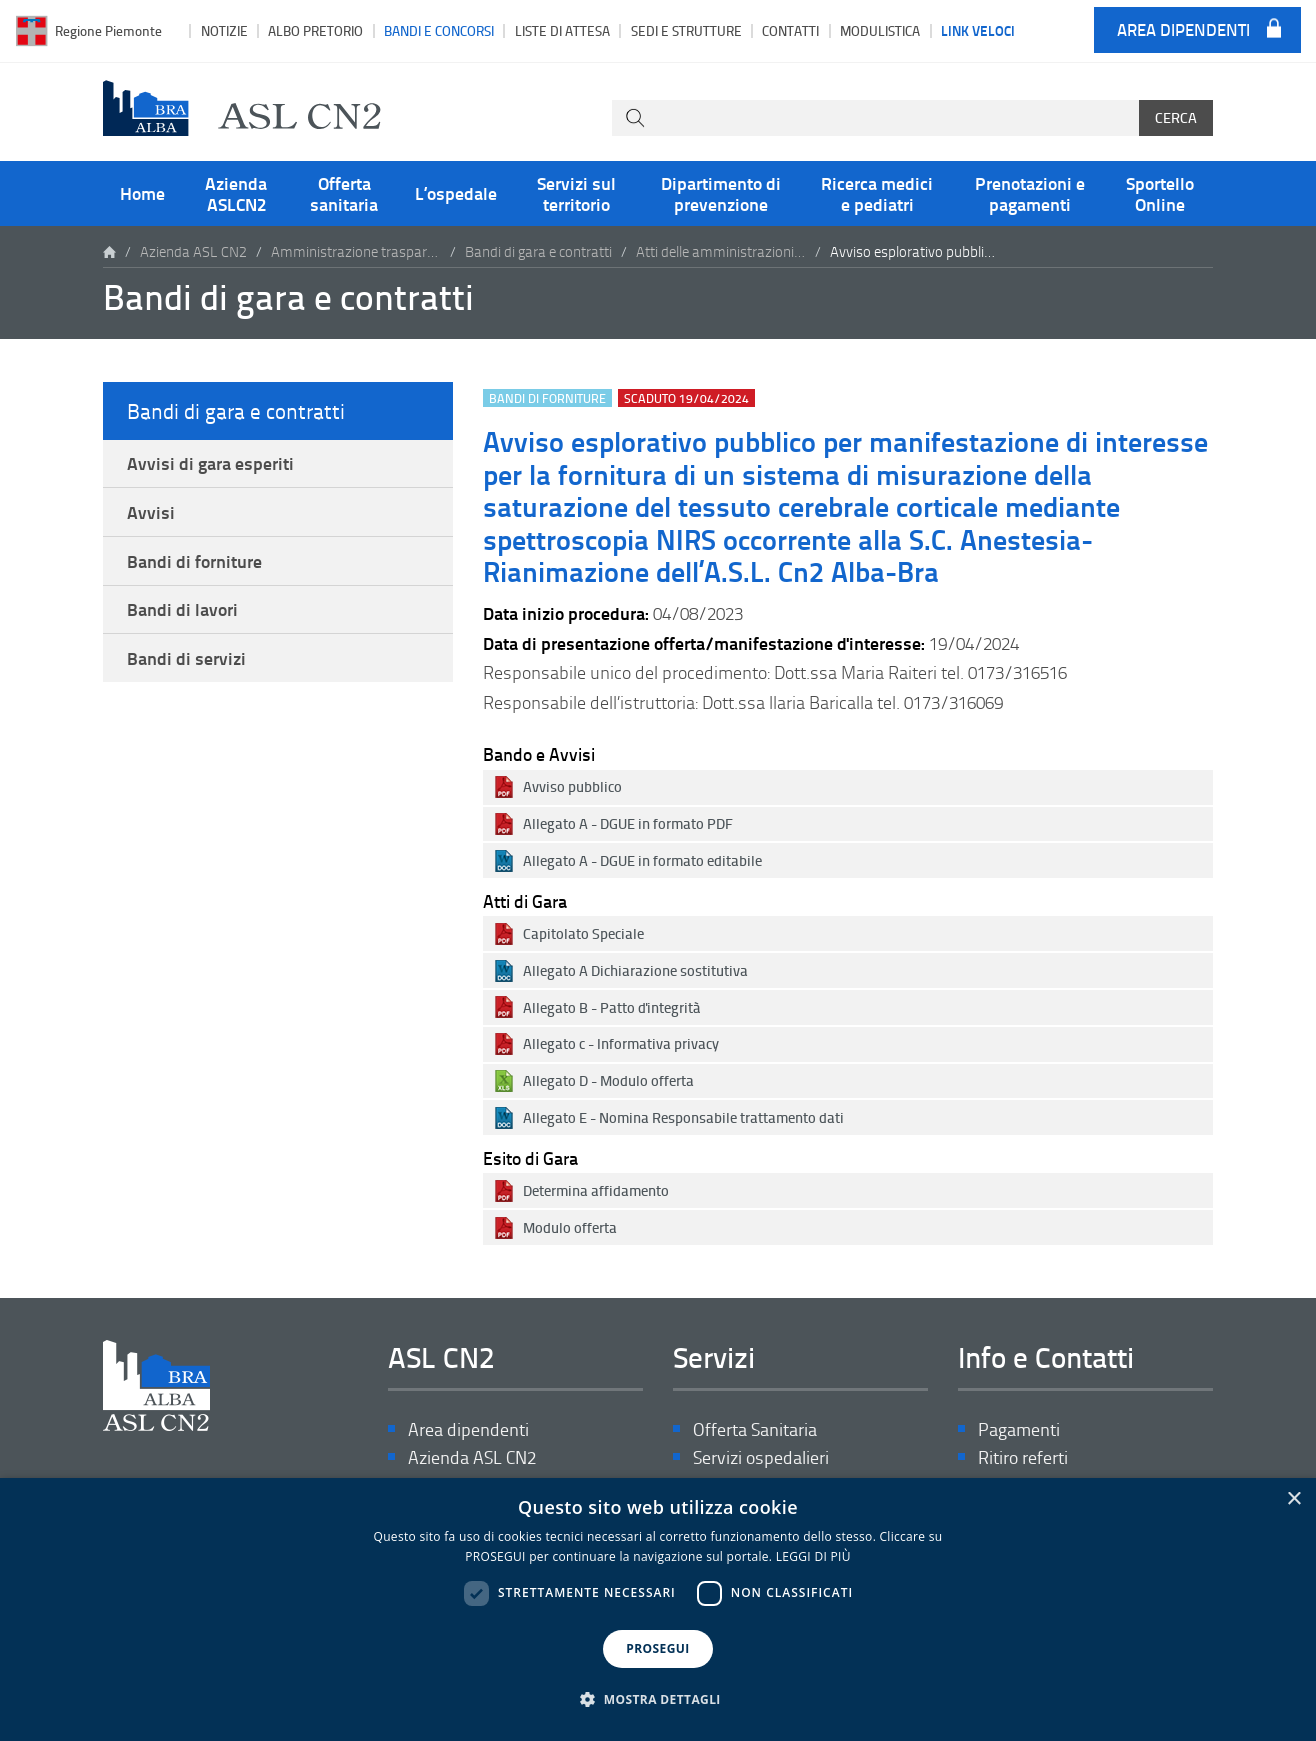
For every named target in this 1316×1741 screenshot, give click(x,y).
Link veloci (978, 30)
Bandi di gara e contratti (538, 251)
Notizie (224, 30)
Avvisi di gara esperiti (210, 463)
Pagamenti (1019, 1429)
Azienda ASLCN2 (236, 193)
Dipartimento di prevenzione (721, 193)
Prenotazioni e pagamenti (1030, 193)
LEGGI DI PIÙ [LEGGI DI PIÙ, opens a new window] (813, 1556)
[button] (658, 1700)
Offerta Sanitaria (755, 1429)
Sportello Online (1160, 193)
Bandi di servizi (186, 658)
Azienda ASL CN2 (193, 251)
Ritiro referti (1023, 1457)
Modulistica (880, 30)
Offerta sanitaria (344, 193)
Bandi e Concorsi (439, 30)
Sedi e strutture (686, 30)
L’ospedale (456, 193)
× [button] (1293, 1499)
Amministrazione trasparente (356, 251)
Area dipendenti (1183, 30)
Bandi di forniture (194, 561)
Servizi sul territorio (576, 193)
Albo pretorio (315, 30)
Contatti (790, 30)
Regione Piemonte (108, 30)
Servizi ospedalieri (761, 1457)
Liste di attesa (562, 30)
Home (142, 193)
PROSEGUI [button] (657, 1648)
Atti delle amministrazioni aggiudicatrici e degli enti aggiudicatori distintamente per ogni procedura (721, 251)
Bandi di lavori (182, 609)
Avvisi (151, 512)
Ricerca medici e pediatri (877, 193)
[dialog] (658, 1609)
